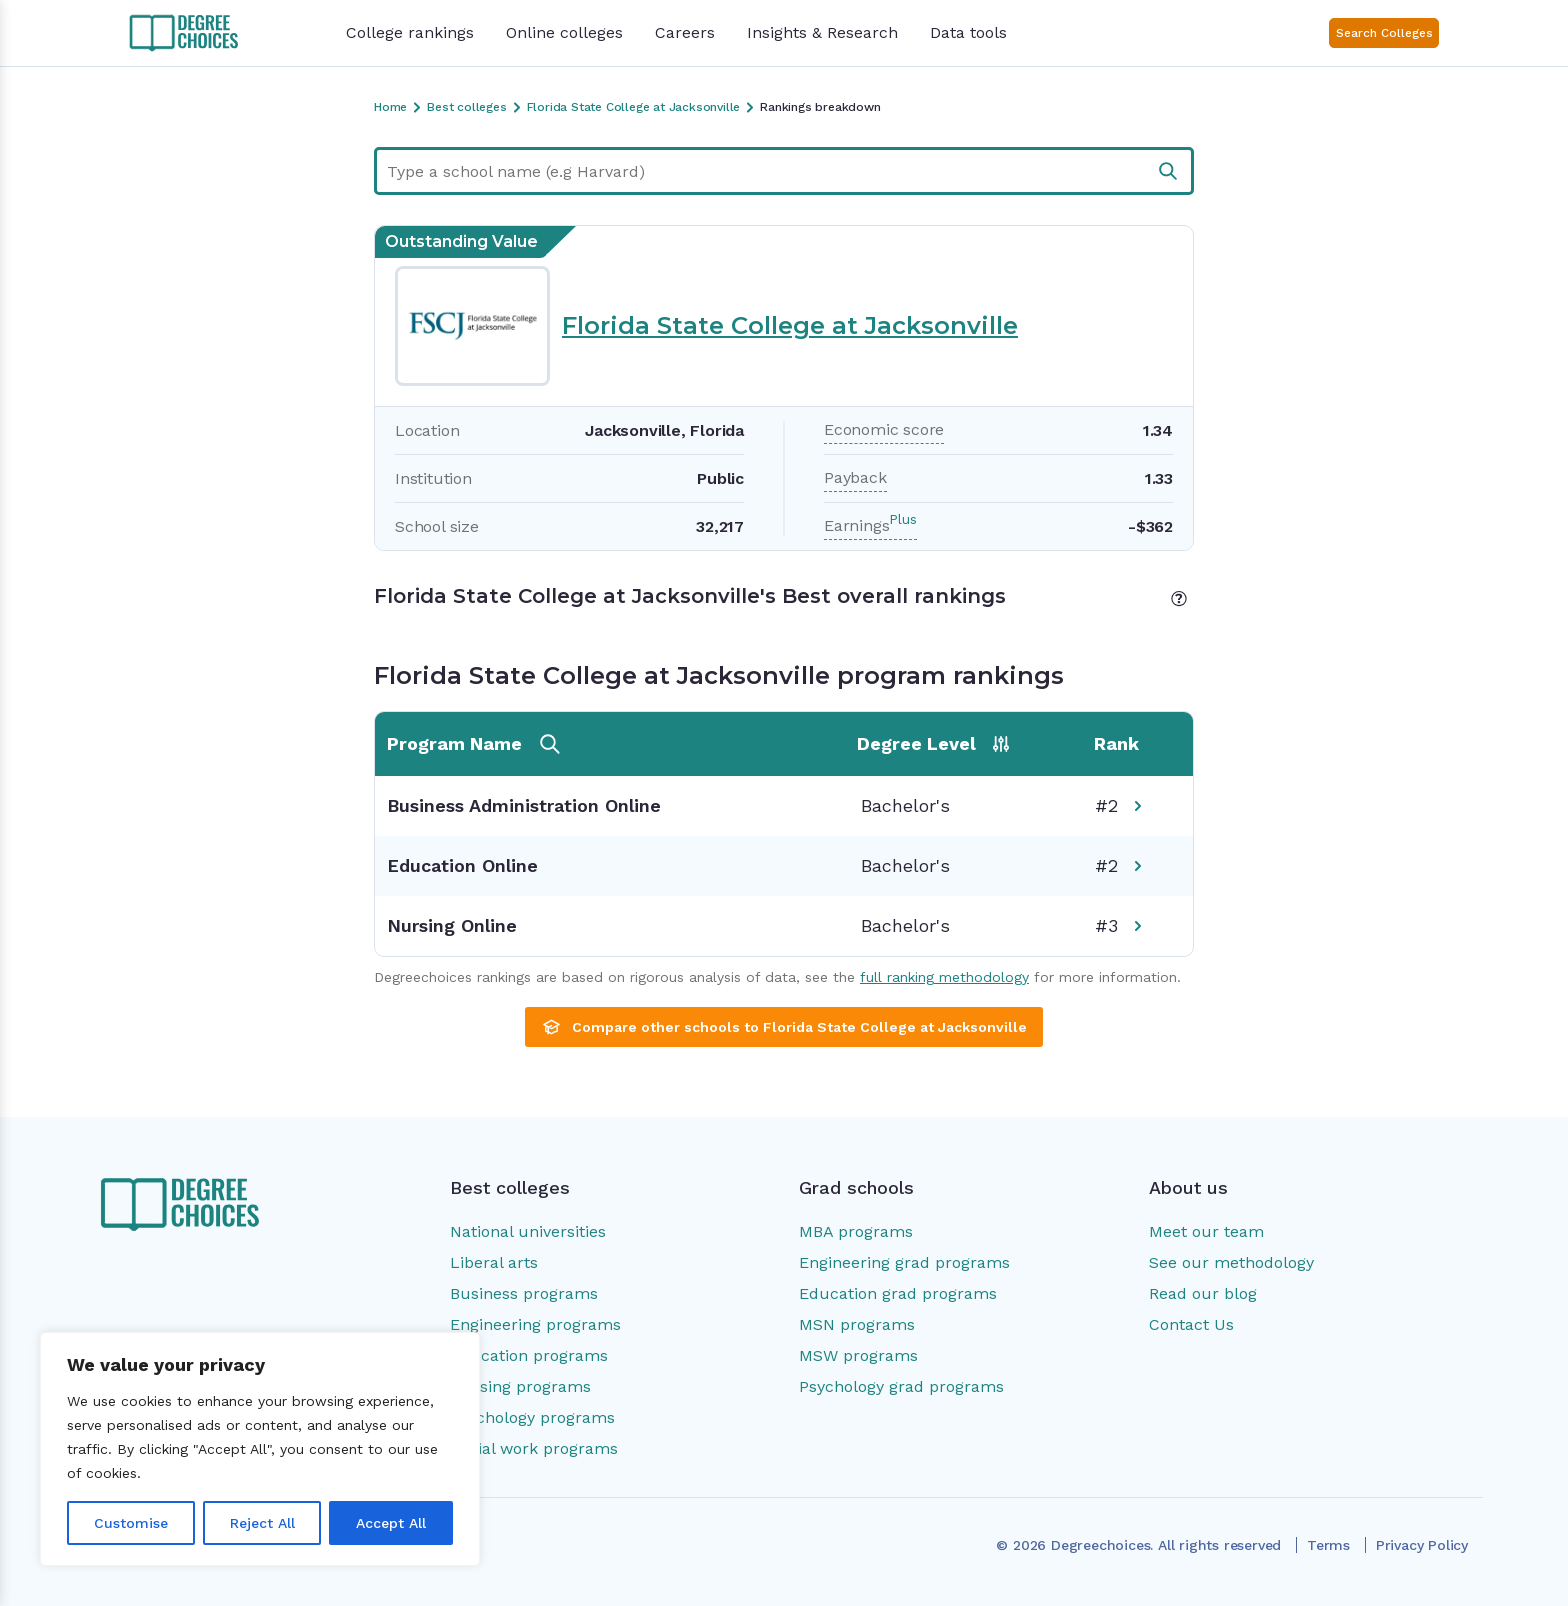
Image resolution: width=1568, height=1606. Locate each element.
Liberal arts (494, 1262)
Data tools (968, 32)
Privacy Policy (1422, 1545)
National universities (528, 1231)
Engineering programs (535, 1324)
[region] (260, 1449)
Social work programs (534, 1448)
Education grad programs (898, 1293)
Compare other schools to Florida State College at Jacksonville (784, 1027)
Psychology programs (532, 1417)
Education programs (529, 1355)
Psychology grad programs (901, 1386)
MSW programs (858, 1355)
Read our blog (1203, 1293)
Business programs (524, 1293)
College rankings (410, 32)
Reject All (262, 1523)
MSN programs (857, 1324)
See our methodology (1231, 1262)
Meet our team (1206, 1231)
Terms (1328, 1545)
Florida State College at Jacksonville (790, 325)
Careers (685, 32)
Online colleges (564, 32)
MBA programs (856, 1231)
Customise (131, 1523)
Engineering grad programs (904, 1262)
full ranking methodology (944, 977)
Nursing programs (520, 1386)
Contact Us (1191, 1324)
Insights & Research (822, 32)
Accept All (391, 1523)
